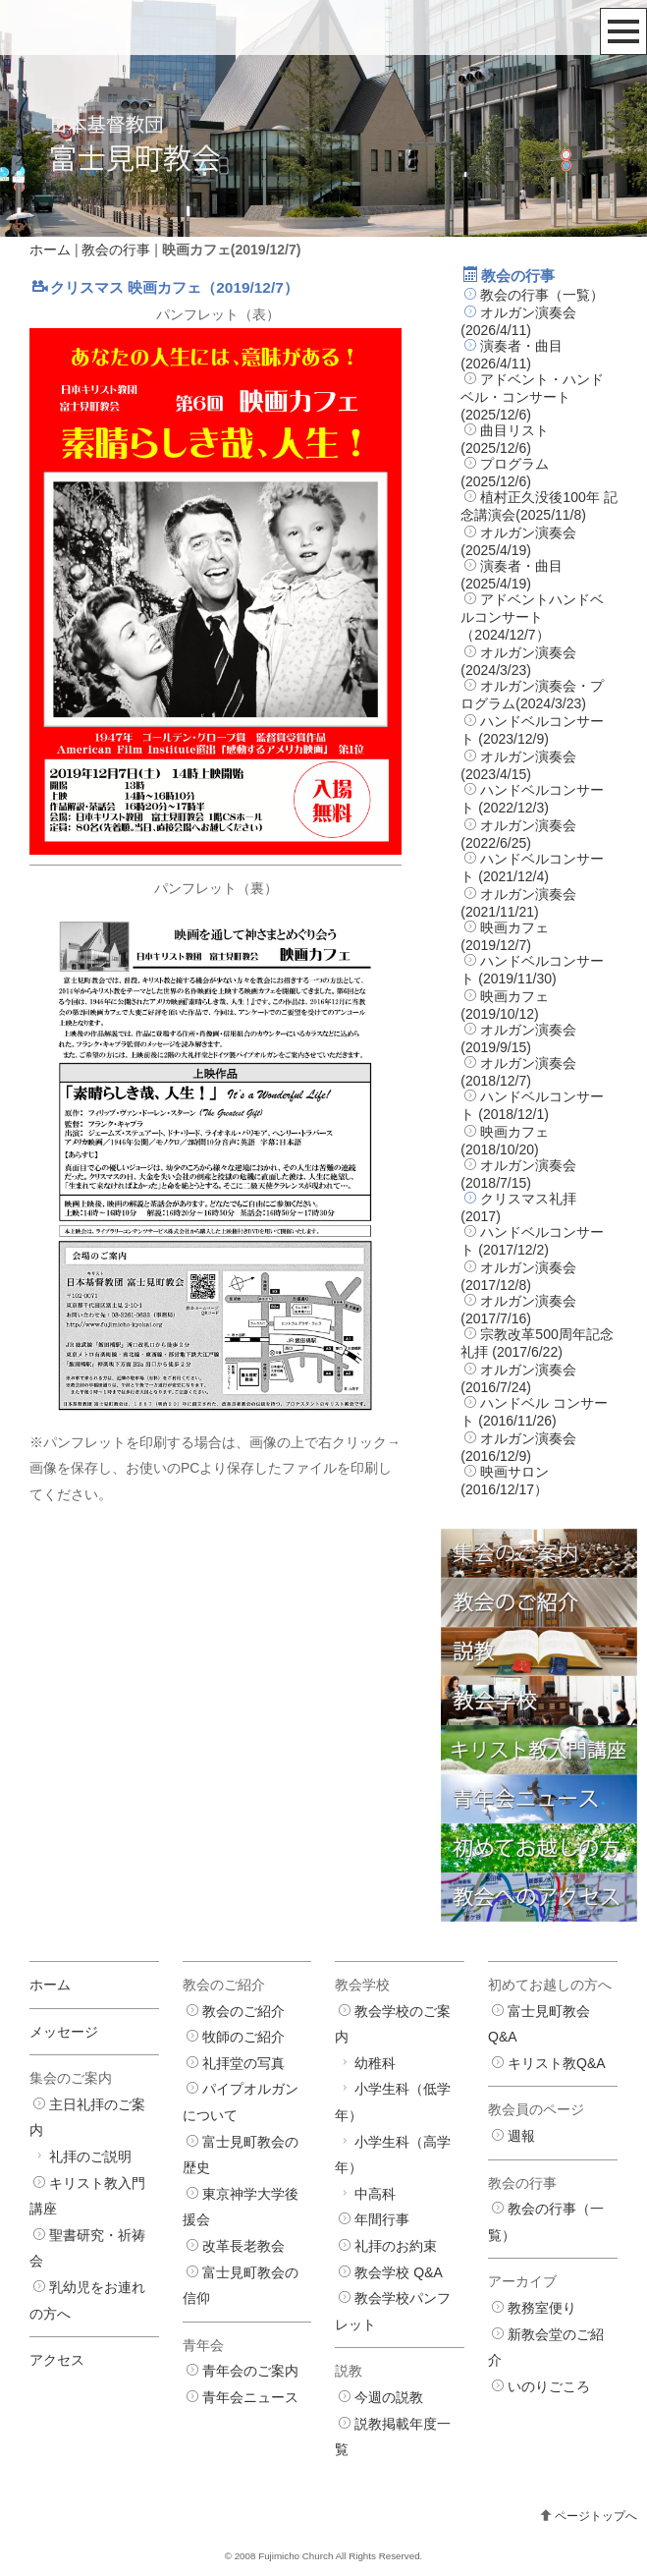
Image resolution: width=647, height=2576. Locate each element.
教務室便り (542, 2308)
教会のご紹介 (243, 2011)
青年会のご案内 (250, 2371)
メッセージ (63, 2032)
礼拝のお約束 (395, 2246)
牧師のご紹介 (243, 2036)
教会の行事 (115, 249)
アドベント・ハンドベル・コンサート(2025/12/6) (532, 396)
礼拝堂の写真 (243, 2063)
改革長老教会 (243, 2246)
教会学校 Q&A (398, 2272)
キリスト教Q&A (557, 2063)
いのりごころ (549, 2386)
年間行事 (381, 2219)
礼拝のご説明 (90, 2156)
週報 (521, 2136)
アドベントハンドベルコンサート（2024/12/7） (532, 617)
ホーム (50, 249)
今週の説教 (388, 2397)
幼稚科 (375, 2063)
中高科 (375, 2194)
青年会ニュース (250, 2397)
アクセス (56, 2360)
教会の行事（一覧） (542, 295)
